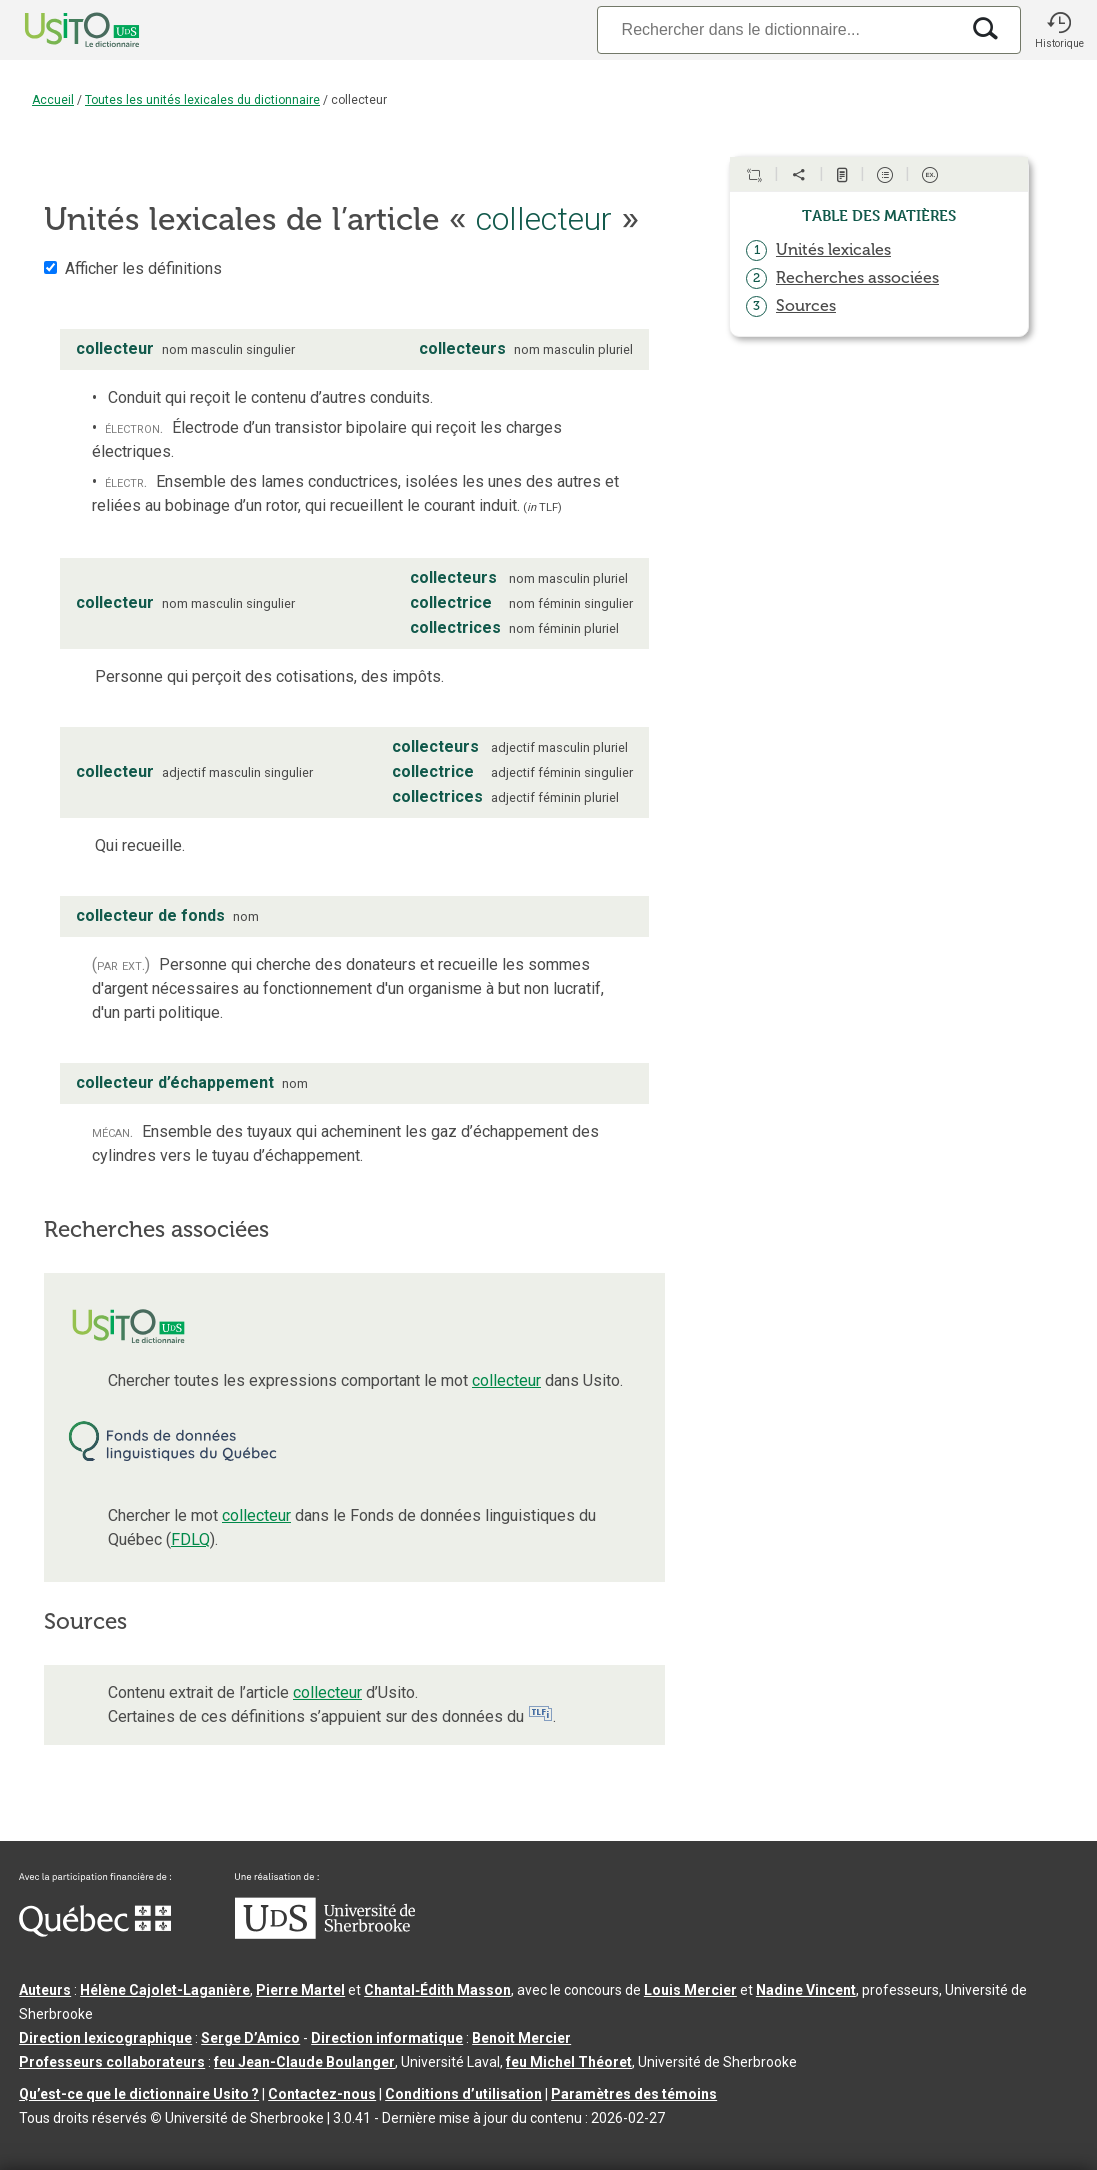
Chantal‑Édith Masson (437, 1990)
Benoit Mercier (521, 2038)
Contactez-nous (322, 2094)
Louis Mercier (690, 1990)
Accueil (53, 100)
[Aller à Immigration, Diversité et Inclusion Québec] (95, 1932)
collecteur (506, 1380)
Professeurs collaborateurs (112, 2062)
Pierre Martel (300, 1990)
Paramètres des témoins (634, 2094)
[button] (1059, 30)
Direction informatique (387, 2038)
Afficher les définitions (143, 268)
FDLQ (190, 1539)
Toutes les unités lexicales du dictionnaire (202, 100)
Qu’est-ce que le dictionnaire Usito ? (139, 2094)
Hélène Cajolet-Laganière (165, 1990)
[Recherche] (778, 29)
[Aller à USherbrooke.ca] (325, 1934)
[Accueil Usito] (60, 30)
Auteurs (45, 1990)
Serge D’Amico (250, 2038)
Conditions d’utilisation (463, 2094)
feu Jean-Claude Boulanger (304, 2062)
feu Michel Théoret (569, 2062)
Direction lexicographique (105, 2038)
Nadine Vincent (806, 1990)
